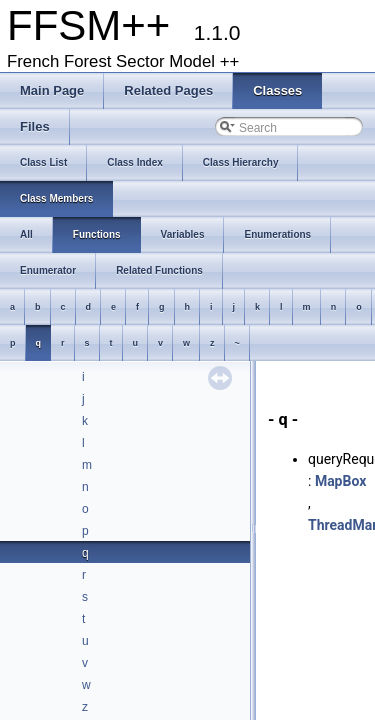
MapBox (340, 481)
